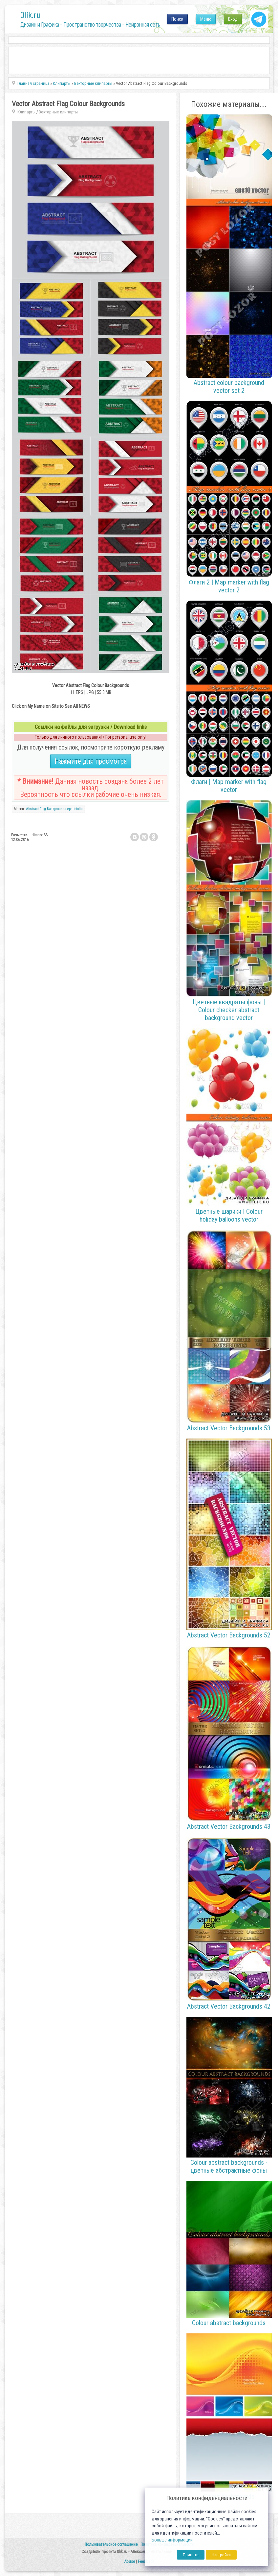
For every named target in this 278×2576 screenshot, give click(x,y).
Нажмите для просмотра (90, 761)
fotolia (78, 809)
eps (70, 809)
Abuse (129, 2561)
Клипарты (26, 111)
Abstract (32, 809)
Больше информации (172, 2540)
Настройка (221, 2554)
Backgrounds (56, 809)
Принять (191, 2554)
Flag (43, 809)
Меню (205, 19)
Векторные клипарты (58, 111)
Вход (233, 19)
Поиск (177, 19)
